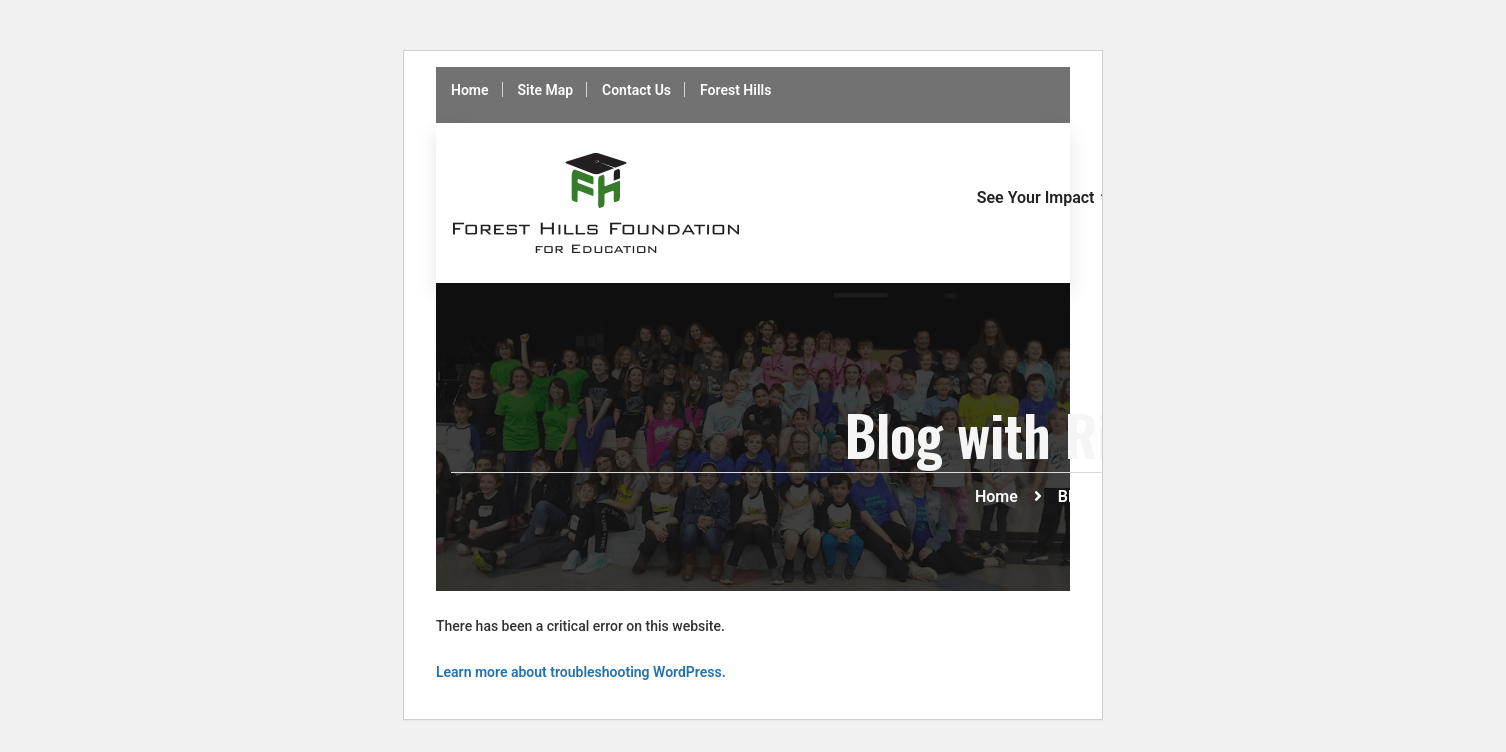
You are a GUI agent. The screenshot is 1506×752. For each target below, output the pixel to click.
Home (470, 90)
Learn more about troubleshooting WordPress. (581, 672)
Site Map (546, 90)
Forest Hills (735, 90)
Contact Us (636, 90)
